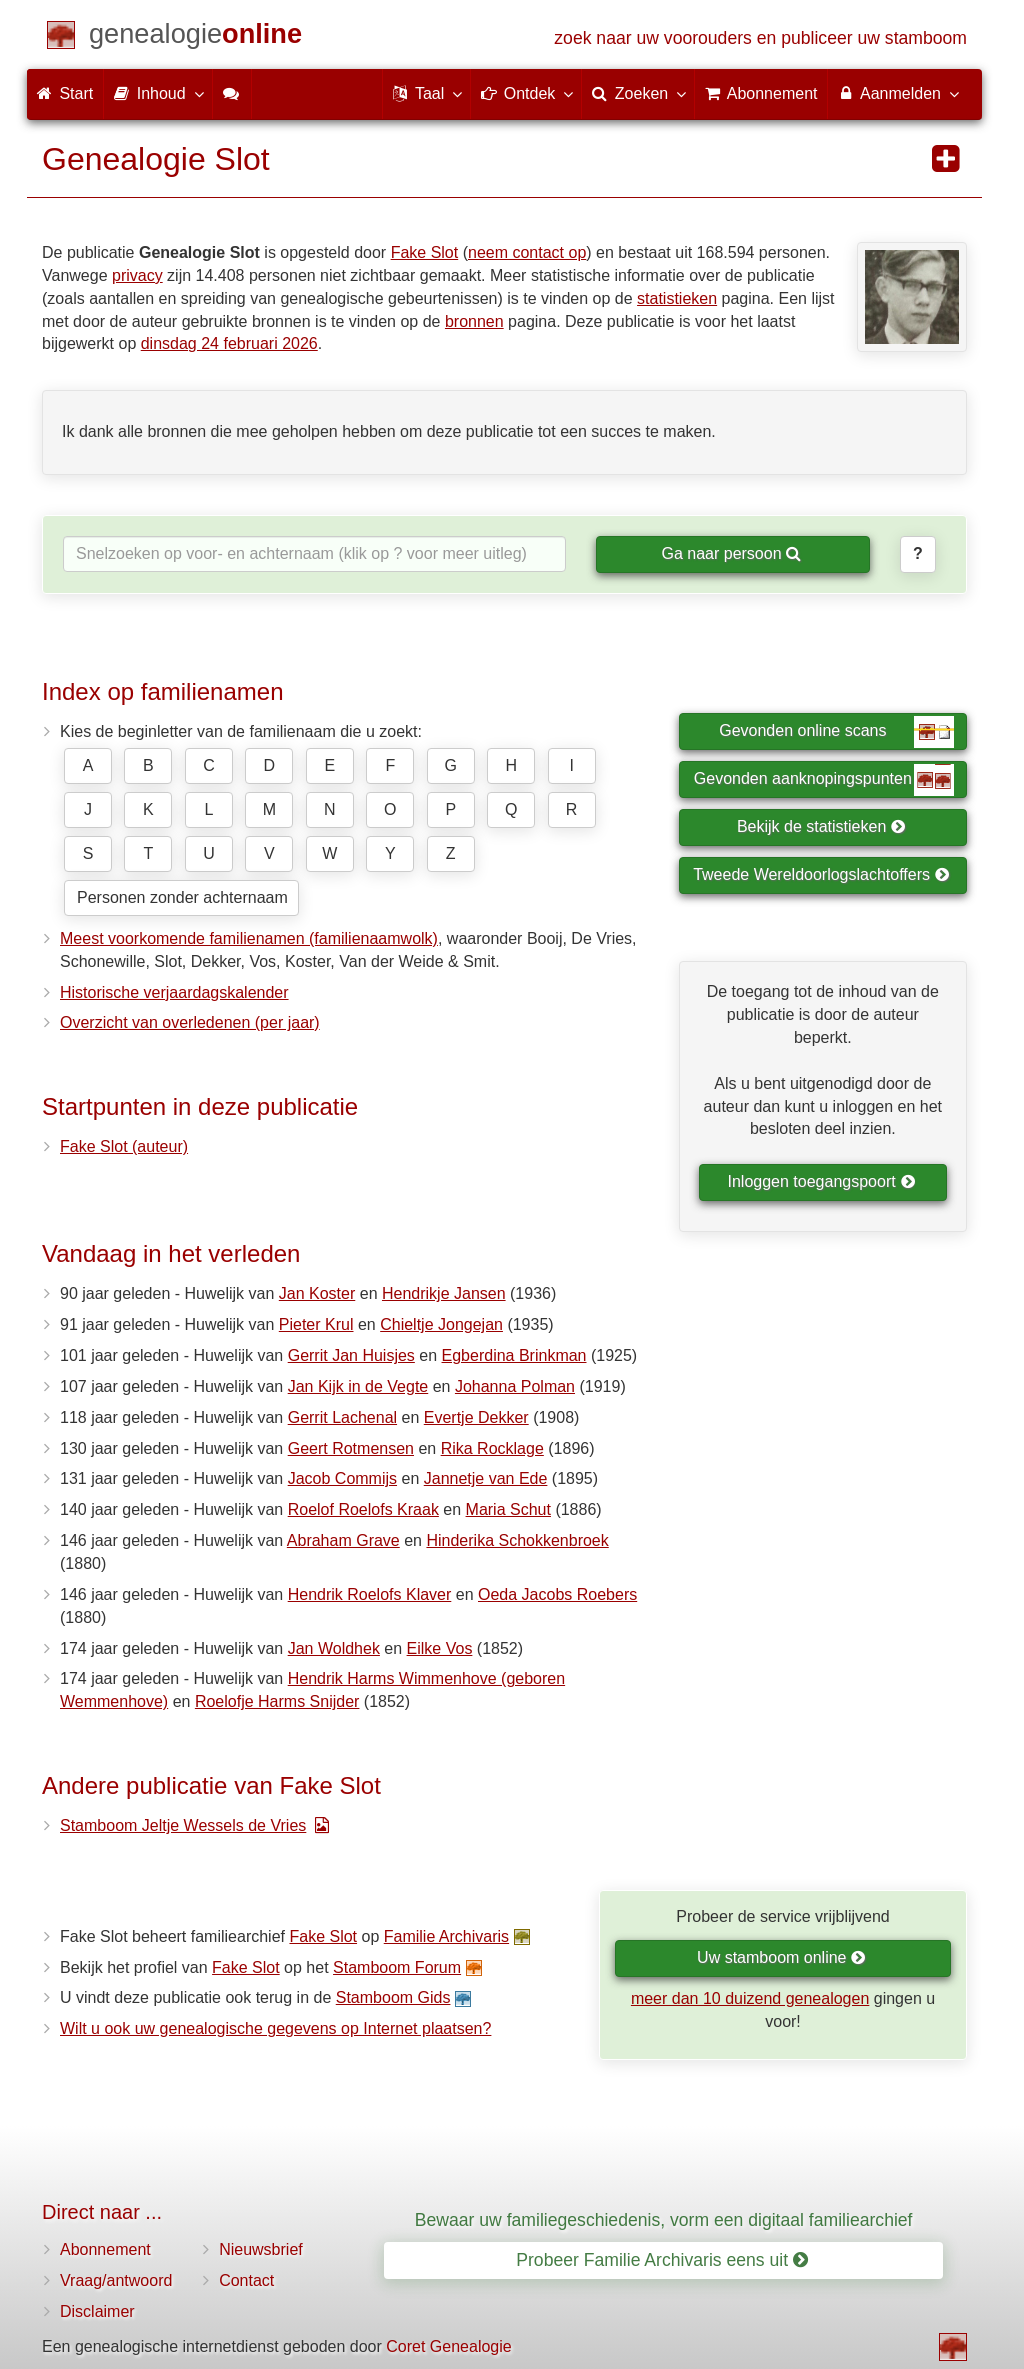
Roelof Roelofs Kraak (363, 1509)
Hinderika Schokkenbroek (517, 1540)
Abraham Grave (343, 1540)
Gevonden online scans (836, 732)
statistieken (677, 298)
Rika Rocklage (492, 1448)
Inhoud (157, 93)
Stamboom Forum (397, 1967)
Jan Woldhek (334, 1648)
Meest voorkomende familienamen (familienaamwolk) (249, 938)
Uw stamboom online (781, 1957)
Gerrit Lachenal (342, 1417)
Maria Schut (508, 1509)
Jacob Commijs (342, 1478)
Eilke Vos (440, 1648)
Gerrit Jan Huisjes (351, 1355)
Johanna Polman (515, 1386)
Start (65, 93)
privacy (137, 275)
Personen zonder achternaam (182, 897)
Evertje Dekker (476, 1417)
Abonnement (105, 2249)
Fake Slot (425, 252)
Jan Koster (317, 1293)
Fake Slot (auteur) (124, 1146)
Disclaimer (97, 2311)
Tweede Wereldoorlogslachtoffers (821, 874)
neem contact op (527, 252)
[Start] (195, 37)
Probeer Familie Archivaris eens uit (662, 2260)
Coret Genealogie (448, 2346)
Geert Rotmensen (351, 1448)
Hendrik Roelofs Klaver (370, 1594)
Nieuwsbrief (261, 2249)
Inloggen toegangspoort (822, 1181)
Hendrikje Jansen (444, 1293)
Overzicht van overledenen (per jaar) (190, 1022)
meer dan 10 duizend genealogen (750, 1998)
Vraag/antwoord (116, 2280)
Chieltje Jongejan (441, 1324)
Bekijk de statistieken (821, 826)
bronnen (474, 321)
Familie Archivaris (446, 1936)
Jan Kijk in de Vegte (358, 1386)
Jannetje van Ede (486, 1478)
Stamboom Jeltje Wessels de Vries (183, 1825)
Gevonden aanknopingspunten (824, 780)
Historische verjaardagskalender (174, 992)
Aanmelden (897, 93)
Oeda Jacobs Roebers (557, 1594)
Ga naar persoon (731, 553)
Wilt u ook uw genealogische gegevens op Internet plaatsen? (275, 2028)
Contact (246, 2280)
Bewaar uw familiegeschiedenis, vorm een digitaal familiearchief (664, 2220)
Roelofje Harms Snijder (277, 1701)
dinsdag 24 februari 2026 (229, 343)
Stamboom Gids (393, 1997)
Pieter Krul (316, 1324)
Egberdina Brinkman (514, 1355)
